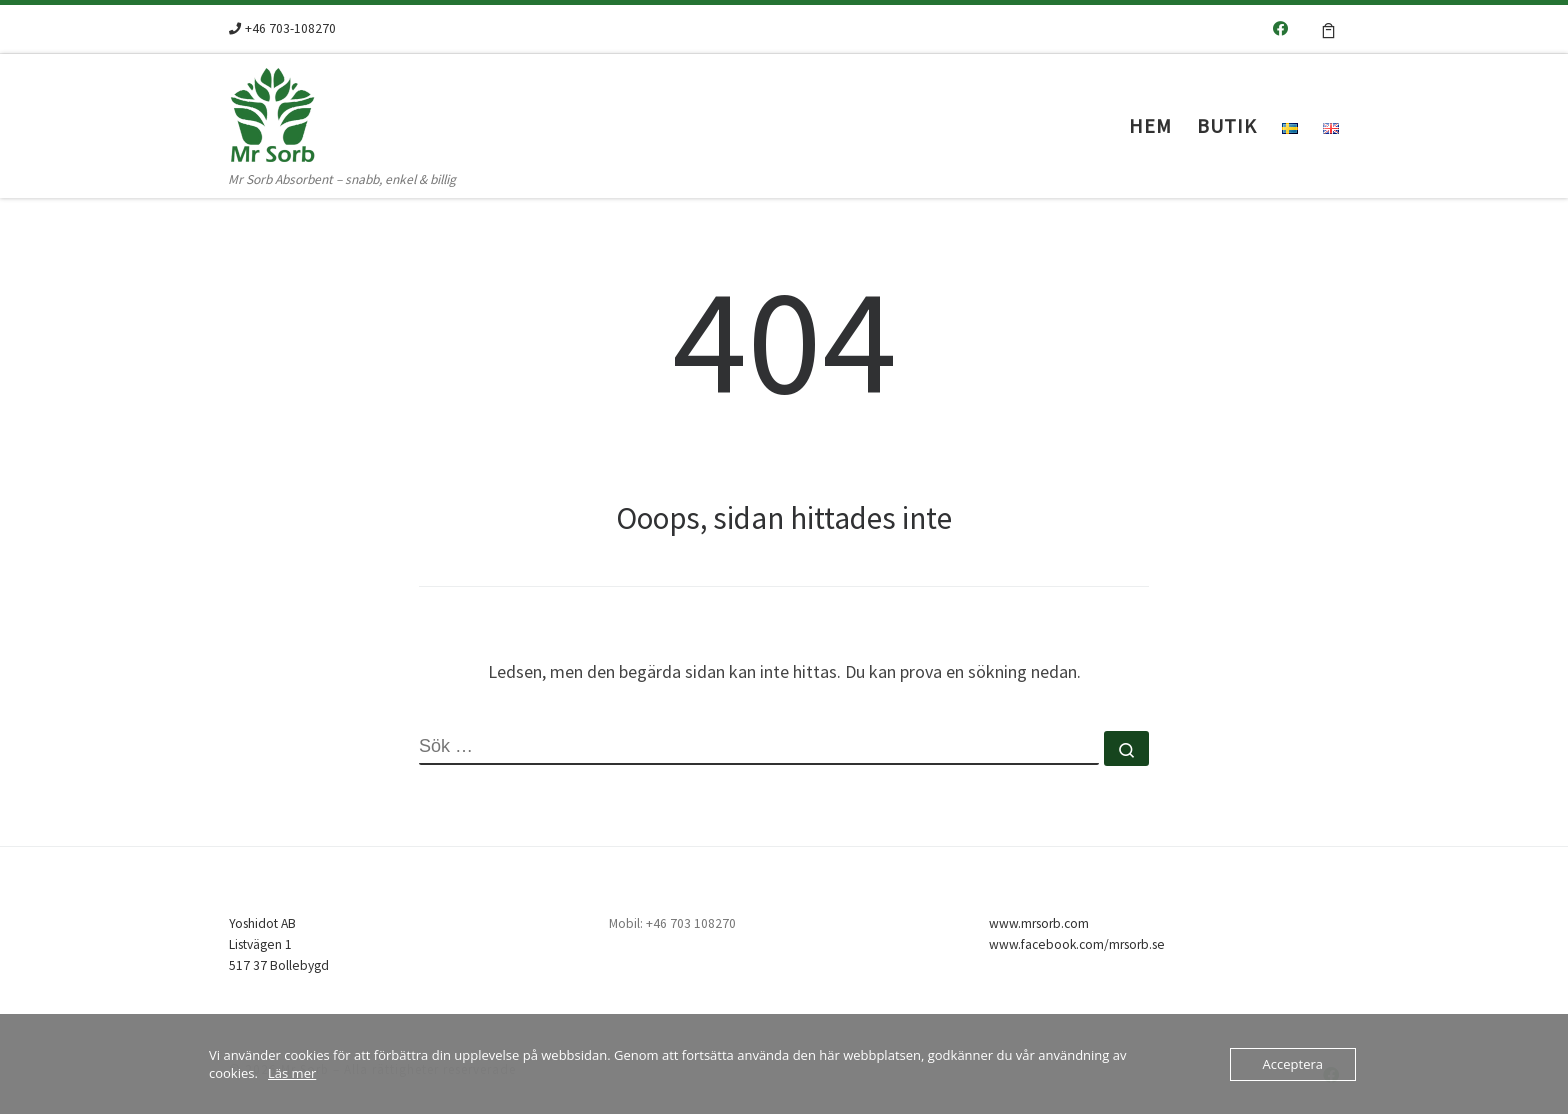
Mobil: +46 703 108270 (672, 923)
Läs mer (292, 1073)
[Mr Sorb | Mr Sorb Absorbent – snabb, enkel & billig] (354, 110)
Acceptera (1293, 1064)
